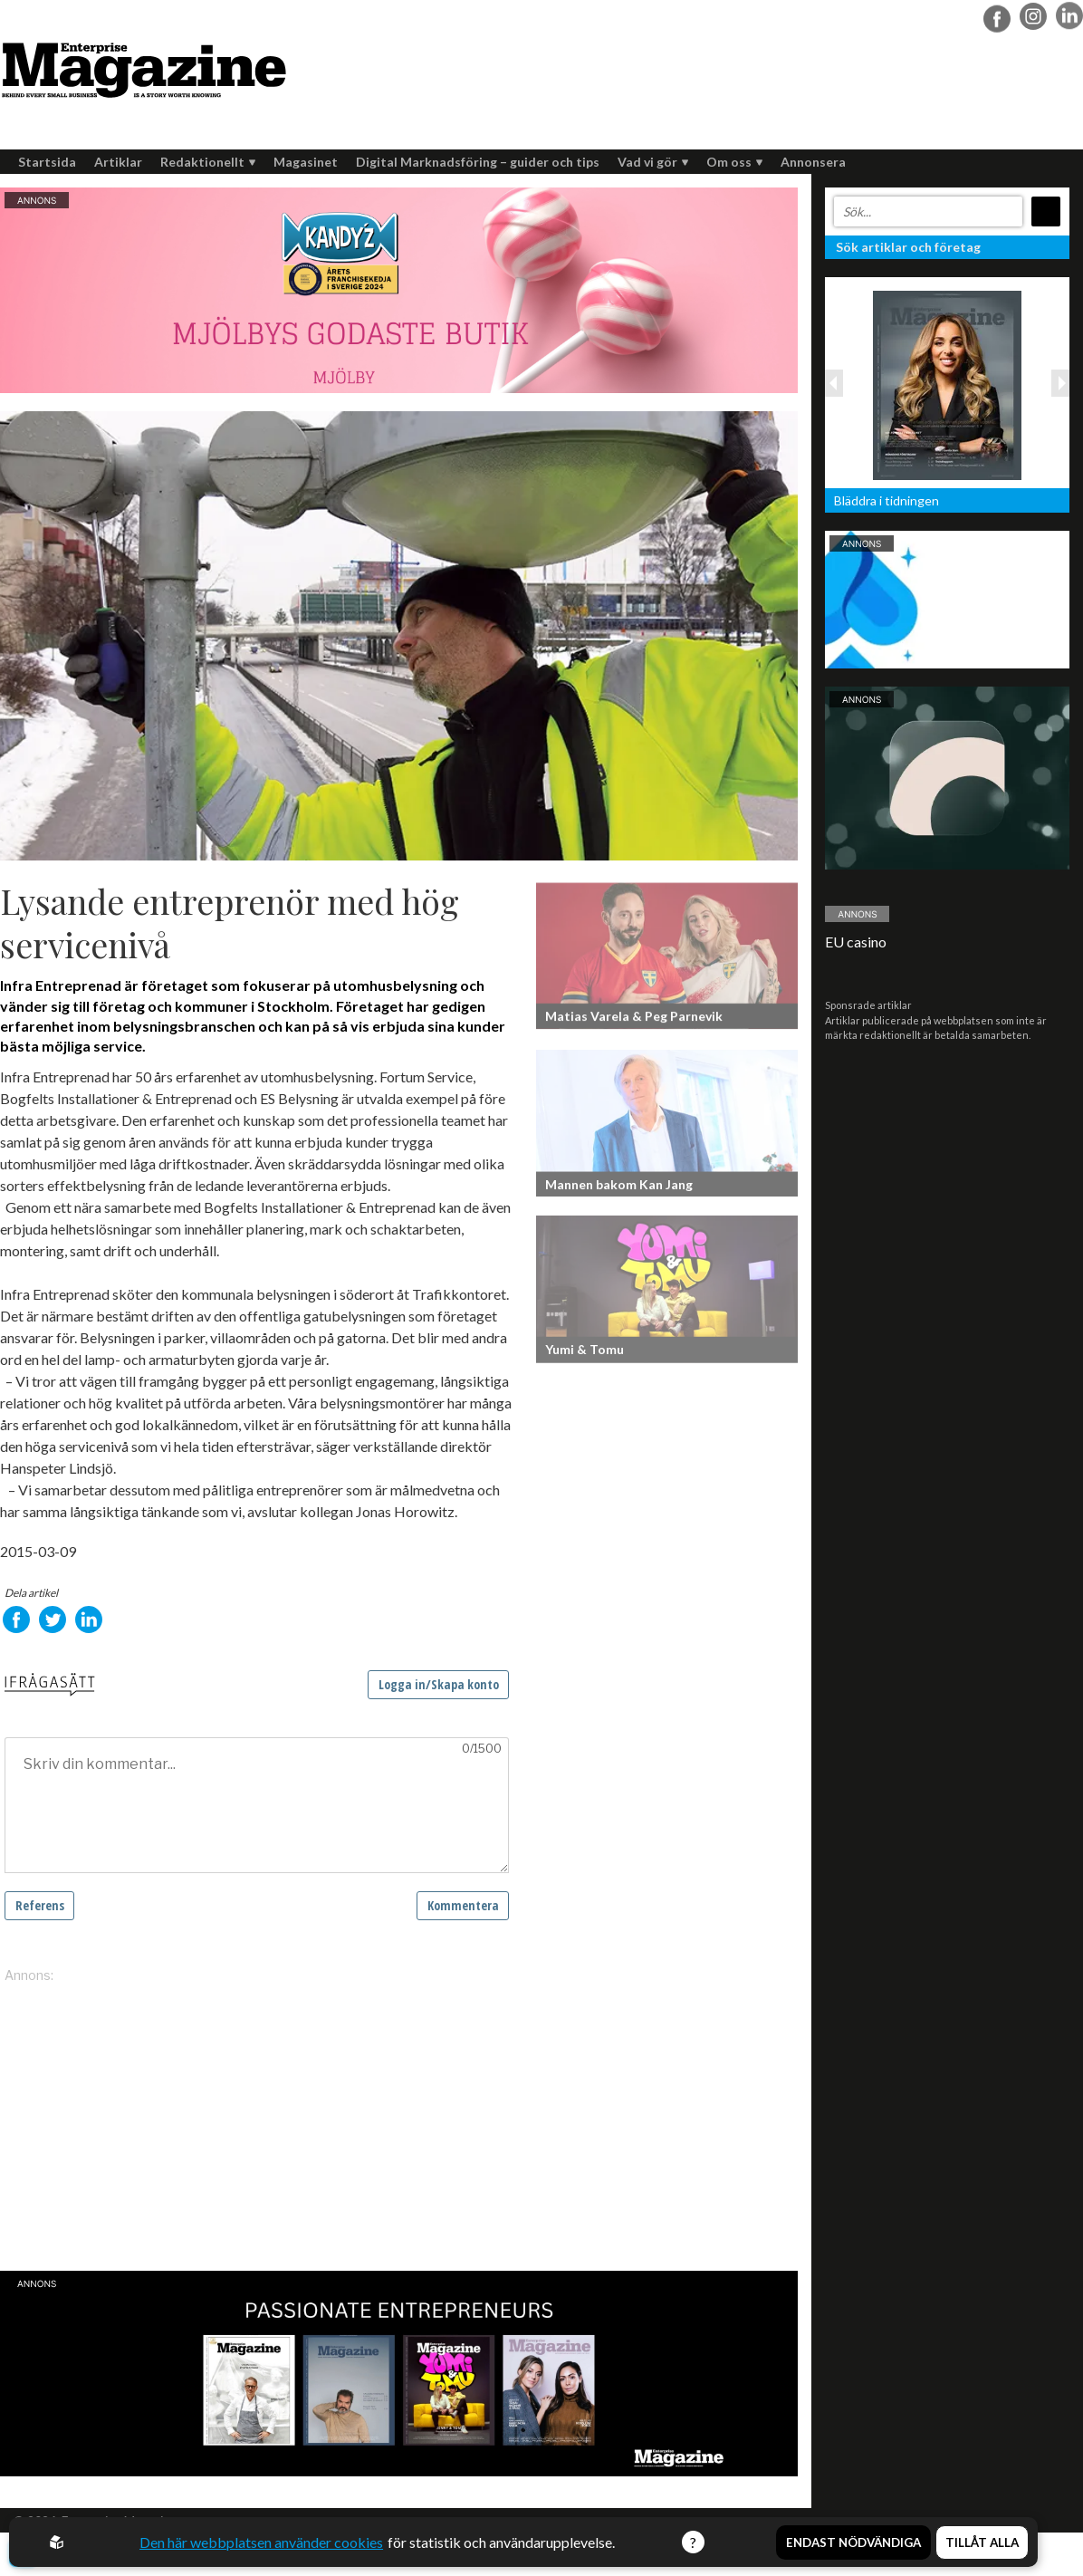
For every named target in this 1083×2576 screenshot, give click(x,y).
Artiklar (118, 161)
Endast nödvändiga (853, 2540)
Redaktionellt (207, 161)
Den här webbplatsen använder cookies (260, 2542)
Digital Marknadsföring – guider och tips (477, 161)
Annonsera (813, 161)
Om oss (734, 161)
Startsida (47, 161)
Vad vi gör (653, 161)
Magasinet (305, 161)
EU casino (856, 941)
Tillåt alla (982, 2540)
